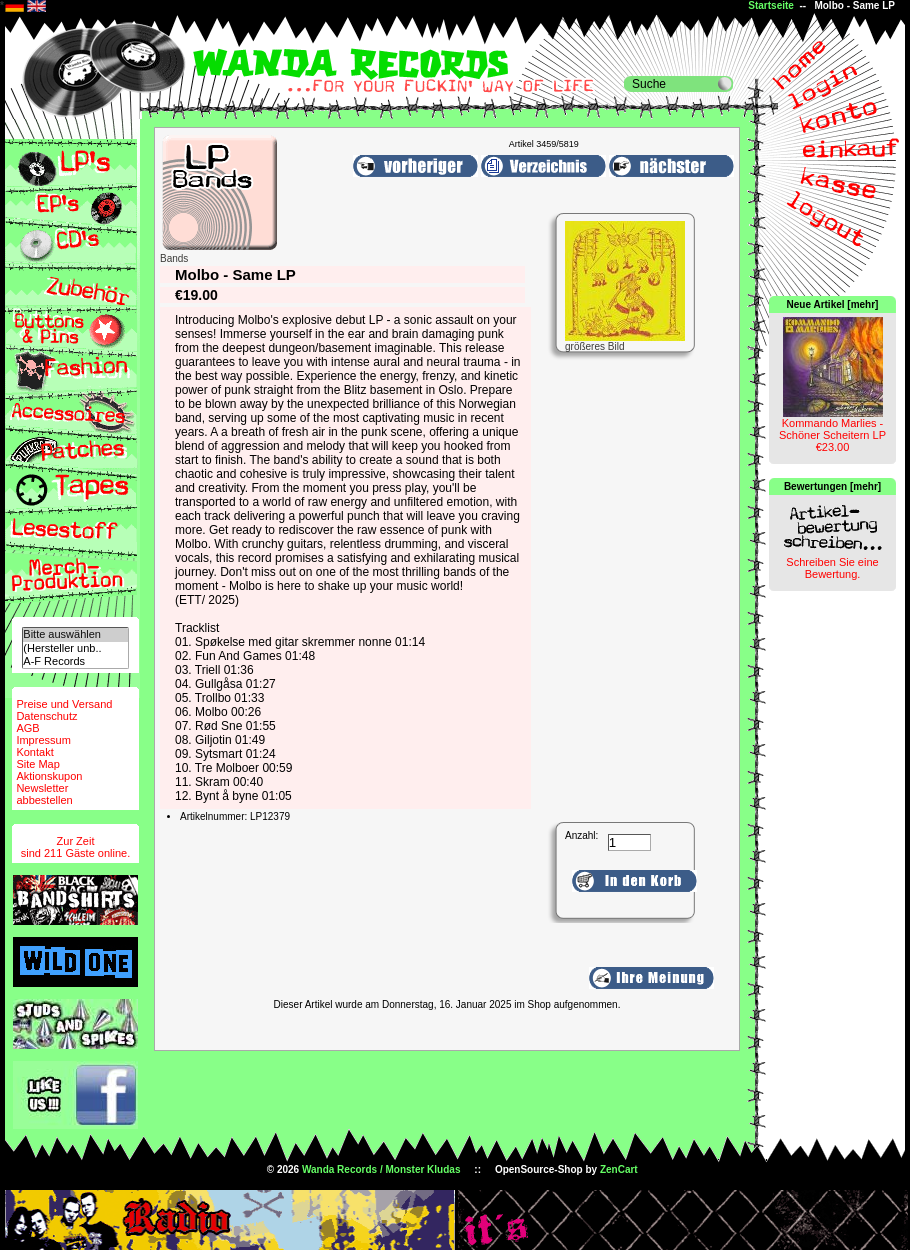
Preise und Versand (64, 704)
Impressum (43, 740)
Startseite (771, 5)
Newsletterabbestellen (44, 794)
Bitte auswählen (75, 634)
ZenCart (619, 1169)
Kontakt (34, 752)
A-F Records (75, 661)
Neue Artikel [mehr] (833, 304)
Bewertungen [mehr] (832, 486)
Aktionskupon (49, 776)
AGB (27, 728)
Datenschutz (46, 716)
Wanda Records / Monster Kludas (381, 1169)
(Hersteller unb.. (75, 648)
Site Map (37, 764)
